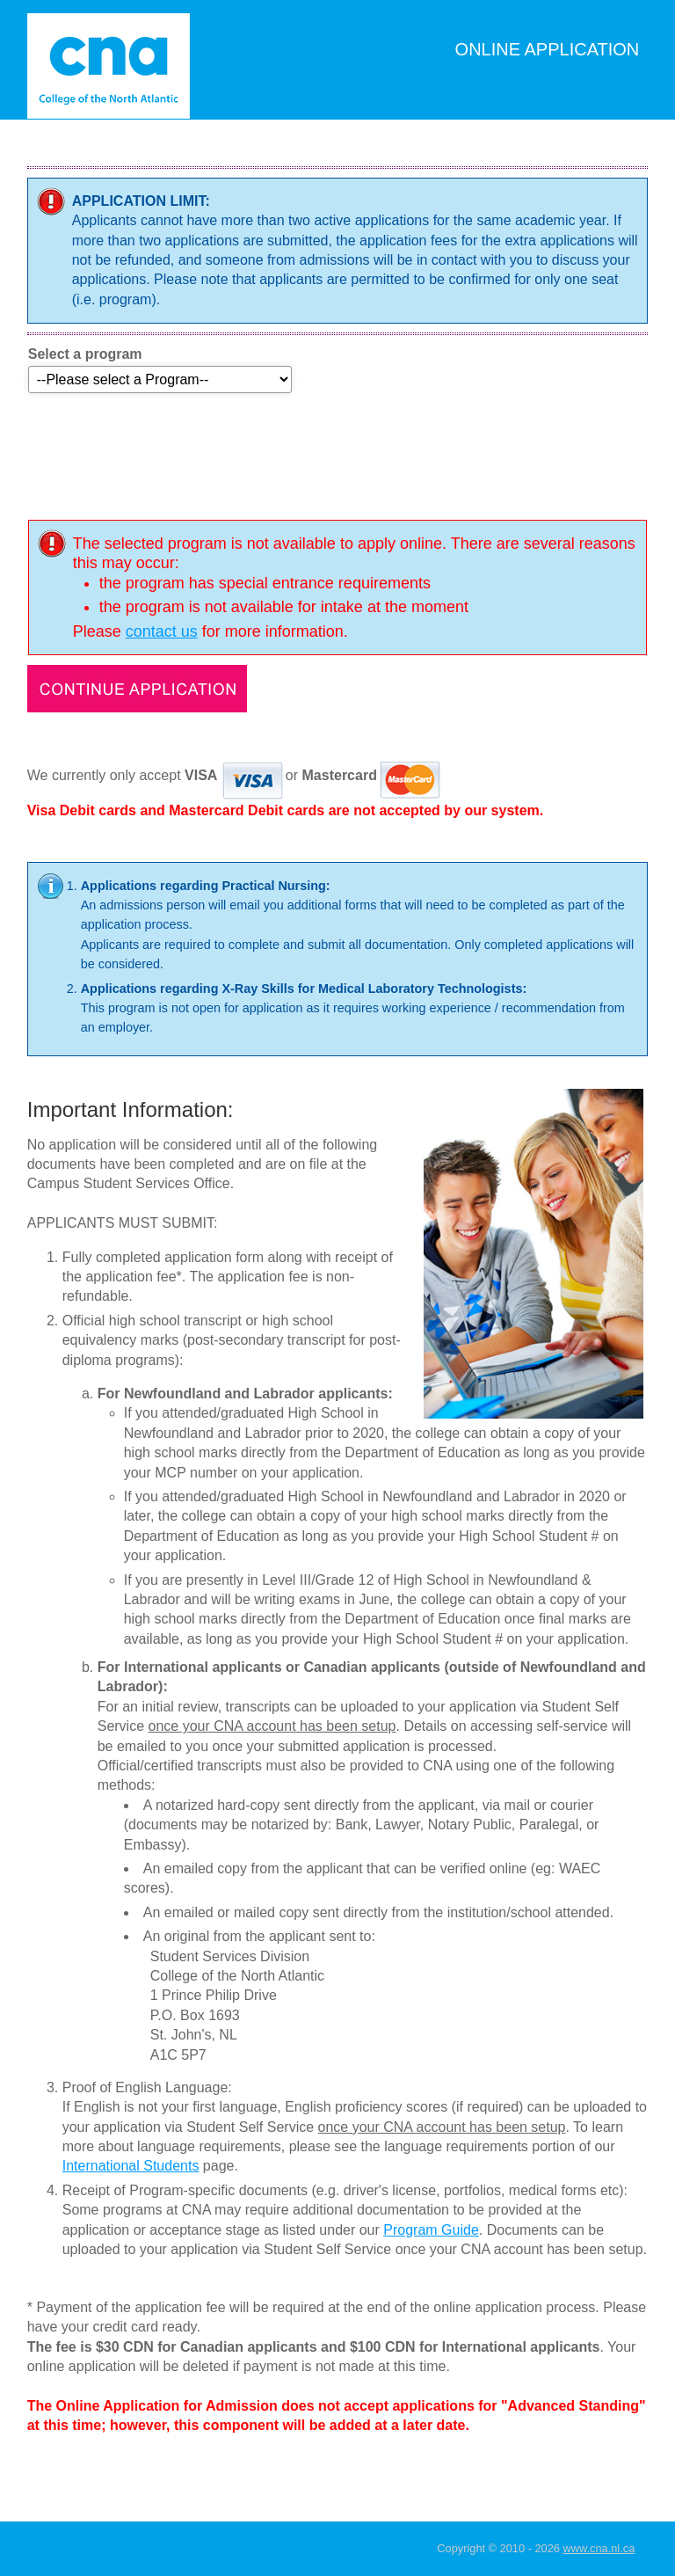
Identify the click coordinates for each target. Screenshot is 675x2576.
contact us (162, 631)
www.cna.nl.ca (598, 2548)
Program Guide (431, 2229)
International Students (131, 2165)
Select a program (85, 354)
